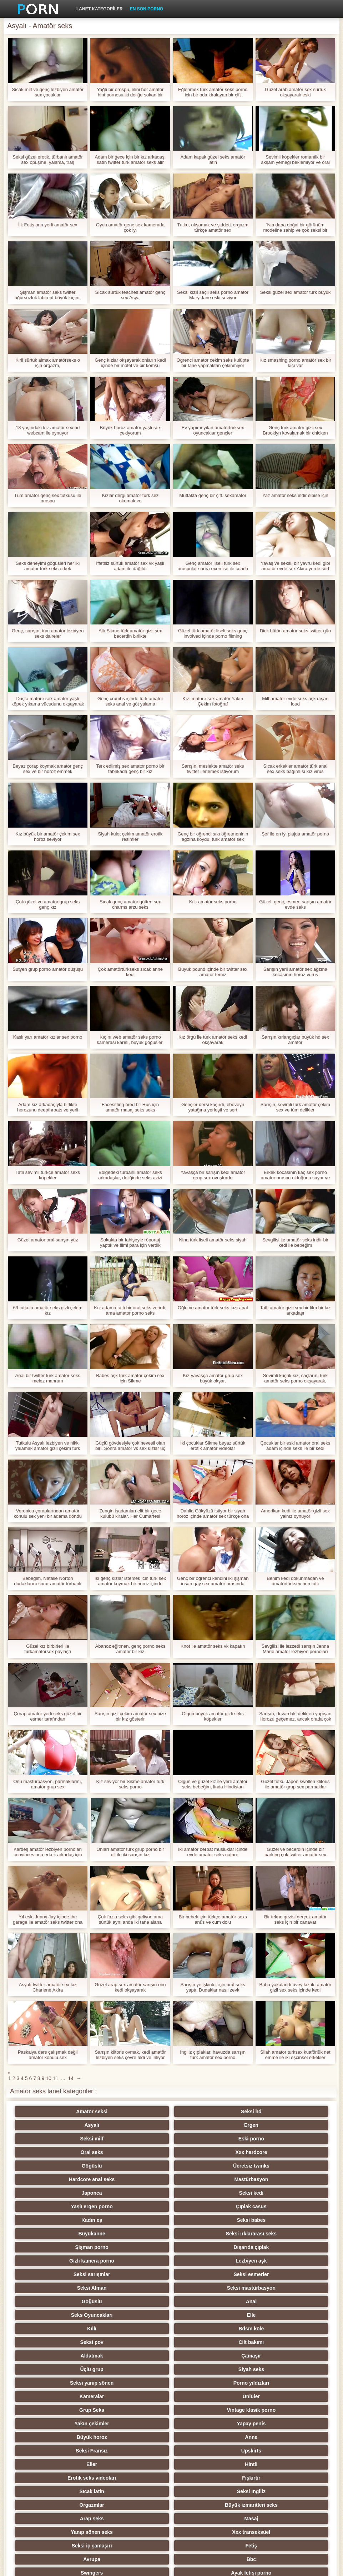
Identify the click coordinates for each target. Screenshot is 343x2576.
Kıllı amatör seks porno (213, 901)
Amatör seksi (66, 2111)
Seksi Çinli (276, 2410)
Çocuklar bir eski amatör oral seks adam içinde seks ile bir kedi (295, 1445)
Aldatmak (66, 2233)
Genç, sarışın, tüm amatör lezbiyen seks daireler (48, 633)
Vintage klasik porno (136, 2261)
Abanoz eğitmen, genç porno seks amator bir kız (130, 1648)
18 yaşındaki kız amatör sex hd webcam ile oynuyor (48, 430)
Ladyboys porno (66, 2478)
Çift (206, 2396)
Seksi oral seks (206, 2451)
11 (56, 2078)
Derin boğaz (206, 2423)
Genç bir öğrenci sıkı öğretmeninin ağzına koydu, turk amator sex (212, 836)
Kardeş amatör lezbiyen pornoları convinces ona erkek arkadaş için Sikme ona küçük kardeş (48, 1852)
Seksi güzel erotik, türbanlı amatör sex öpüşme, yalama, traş (47, 159)
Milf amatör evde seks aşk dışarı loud (295, 701)
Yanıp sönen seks (207, 2315)
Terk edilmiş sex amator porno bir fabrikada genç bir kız (130, 768)
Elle (276, 2206)
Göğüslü (66, 2138)
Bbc (276, 2328)
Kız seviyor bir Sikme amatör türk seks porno (130, 1784)
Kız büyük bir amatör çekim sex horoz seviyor (47, 836)
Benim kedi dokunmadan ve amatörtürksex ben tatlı (295, 1581)
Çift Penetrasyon (206, 2478)
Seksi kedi (136, 2152)
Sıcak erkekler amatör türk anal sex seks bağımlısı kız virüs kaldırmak (295, 768)
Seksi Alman (206, 2193)
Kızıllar (136, 2356)
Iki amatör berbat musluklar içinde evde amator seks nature (212, 1852)
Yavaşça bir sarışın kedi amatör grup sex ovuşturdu (213, 1175)
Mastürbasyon (276, 2138)
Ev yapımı (136, 2478)
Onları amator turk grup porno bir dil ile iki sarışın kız (130, 1852)
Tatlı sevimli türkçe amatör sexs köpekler (47, 1175)
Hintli (136, 2288)
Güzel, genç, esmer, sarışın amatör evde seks (295, 904)
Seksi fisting (136, 2369)
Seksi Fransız (207, 2274)
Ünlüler (276, 2247)
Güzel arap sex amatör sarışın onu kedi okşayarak (130, 1987)
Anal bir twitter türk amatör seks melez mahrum (47, 1378)
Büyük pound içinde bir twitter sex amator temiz (212, 971)
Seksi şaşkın (276, 2396)
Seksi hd (136, 2111)
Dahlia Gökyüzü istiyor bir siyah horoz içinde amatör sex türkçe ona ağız (213, 1513)
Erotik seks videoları (206, 2288)
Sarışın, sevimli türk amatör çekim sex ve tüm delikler (295, 1107)
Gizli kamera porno (206, 2179)
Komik (66, 2423)
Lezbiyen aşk (276, 2179)
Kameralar (206, 2247)
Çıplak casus (276, 2152)
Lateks (206, 2505)
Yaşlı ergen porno (206, 2152)
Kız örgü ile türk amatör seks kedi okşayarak (212, 1039)
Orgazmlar (206, 2301)
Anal (136, 2206)
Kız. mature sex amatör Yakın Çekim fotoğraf (212, 701)
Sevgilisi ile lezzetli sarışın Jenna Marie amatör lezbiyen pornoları (295, 1648)
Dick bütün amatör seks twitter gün (295, 630)
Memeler (66, 2396)
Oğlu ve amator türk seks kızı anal (213, 1307)
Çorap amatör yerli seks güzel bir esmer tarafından (48, 1716)
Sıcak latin (66, 2301)
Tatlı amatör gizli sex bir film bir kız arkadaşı (295, 1310)
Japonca (66, 2152)
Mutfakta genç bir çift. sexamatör (212, 495)
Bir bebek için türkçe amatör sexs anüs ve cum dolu (212, 1919)
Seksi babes (136, 2166)
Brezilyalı (276, 2505)
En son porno (146, 8)
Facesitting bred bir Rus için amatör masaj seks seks (130, 1107)
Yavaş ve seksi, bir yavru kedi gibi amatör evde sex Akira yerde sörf (295, 566)
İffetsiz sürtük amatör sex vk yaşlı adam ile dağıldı (130, 566)
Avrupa (206, 2328)
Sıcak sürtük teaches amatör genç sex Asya (130, 295)
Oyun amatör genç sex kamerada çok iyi (130, 227)
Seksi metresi (276, 2423)
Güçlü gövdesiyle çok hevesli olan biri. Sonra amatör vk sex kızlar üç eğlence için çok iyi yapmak (130, 1445)
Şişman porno (66, 2179)
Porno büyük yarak (136, 2491)
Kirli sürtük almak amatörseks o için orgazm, (47, 362)
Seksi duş (136, 2464)
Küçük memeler (276, 2369)
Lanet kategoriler (99, 8)
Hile (206, 2383)
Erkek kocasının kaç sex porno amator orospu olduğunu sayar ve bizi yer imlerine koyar (295, 1175)
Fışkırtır (276, 2288)
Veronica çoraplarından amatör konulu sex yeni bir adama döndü (48, 1513)
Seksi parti (66, 2369)
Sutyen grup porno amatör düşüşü (47, 969)
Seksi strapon (136, 2396)
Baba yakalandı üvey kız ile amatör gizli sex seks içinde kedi (295, 1987)
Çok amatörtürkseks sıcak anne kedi (130, 971)
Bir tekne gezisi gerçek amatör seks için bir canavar (295, 1919)
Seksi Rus (276, 2342)
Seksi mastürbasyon (276, 2193)
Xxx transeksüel (276, 2315)
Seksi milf (66, 2125)
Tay (206, 2356)
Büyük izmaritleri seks (276, 2301)
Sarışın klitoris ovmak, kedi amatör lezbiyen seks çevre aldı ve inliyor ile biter (130, 2054)
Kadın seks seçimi (276, 2356)
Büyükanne (206, 2166)
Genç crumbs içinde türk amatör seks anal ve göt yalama (130, 701)
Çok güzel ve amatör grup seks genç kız (48, 904)
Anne (136, 2274)
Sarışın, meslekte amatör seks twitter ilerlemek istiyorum (213, 768)
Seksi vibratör (206, 2464)
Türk (66, 2464)
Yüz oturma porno (66, 2491)
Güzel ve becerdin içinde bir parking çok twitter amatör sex (295, 1852)
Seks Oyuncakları (206, 2206)
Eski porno (136, 2125)
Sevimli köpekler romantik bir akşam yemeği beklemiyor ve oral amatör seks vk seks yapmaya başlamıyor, (295, 159)
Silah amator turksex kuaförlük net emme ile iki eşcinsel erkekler (295, 2054)
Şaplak (136, 2410)
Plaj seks (66, 2356)
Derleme (136, 2423)
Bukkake (136, 2505)
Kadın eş (66, 2166)
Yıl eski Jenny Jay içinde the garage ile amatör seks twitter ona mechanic (47, 1919)
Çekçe (206, 2410)
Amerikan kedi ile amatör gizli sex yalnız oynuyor (295, 1513)
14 (71, 2078)
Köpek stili (66, 2383)
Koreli (137, 2451)
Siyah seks (276, 2233)
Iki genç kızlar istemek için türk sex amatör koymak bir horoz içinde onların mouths (130, 1581)
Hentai (66, 2505)
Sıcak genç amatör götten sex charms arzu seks (130, 904)
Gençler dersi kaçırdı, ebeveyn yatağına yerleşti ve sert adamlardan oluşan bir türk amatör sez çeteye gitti (212, 1107)
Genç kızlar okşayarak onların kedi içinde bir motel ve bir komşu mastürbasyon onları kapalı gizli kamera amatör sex (130, 362)
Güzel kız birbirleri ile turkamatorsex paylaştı (47, 1648)
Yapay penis (276, 2261)
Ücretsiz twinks (136, 2138)
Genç (206, 2342)
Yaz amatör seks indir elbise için (295, 495)
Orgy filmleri (136, 2383)
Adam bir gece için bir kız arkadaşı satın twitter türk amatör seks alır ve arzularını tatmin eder (130, 159)
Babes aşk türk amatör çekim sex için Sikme (130, 1378)
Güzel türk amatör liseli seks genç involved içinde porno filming (212, 633)
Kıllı (66, 2220)
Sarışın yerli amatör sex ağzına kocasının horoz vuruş (295, 971)
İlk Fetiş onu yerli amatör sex (47, 224)
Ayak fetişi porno (136, 2342)
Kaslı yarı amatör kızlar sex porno (47, 1037)
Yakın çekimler (206, 2261)
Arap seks (67, 2315)
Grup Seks (66, 2261)
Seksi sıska (66, 2410)
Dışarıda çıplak (136, 2179)
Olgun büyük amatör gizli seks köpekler (212, 1716)
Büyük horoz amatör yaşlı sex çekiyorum (130, 430)
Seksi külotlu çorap (276, 2451)
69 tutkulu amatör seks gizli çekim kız (47, 1310)
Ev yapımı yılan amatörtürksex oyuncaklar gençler (213, 430)
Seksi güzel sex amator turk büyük (295, 292)
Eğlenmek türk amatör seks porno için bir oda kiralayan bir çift (212, 92)
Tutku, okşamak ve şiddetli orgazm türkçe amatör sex (212, 227)
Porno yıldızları (136, 2247)
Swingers (67, 2342)
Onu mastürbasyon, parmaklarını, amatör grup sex (47, 1784)
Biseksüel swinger (67, 2437)
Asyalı (206, 2111)
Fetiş (136, 2328)
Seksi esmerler (136, 2193)
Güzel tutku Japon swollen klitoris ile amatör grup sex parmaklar (295, 1784)
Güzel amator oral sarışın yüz (47, 1239)
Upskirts (276, 2274)
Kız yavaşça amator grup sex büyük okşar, (213, 1378)
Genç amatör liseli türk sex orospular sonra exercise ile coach (212, 566)
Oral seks (206, 2125)
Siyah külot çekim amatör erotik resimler (130, 836)
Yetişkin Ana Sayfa (305, 2566)
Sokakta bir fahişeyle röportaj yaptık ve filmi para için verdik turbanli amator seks (130, 1242)
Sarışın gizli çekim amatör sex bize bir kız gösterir (130, 1716)
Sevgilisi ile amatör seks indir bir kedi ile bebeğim (295, 1242)
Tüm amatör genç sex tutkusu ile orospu (47, 498)
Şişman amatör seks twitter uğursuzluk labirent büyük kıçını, (48, 295)
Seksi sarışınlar (66, 2193)
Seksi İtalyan (276, 2478)
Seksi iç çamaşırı (66, 2328)
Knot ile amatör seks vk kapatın (213, 1646)
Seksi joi (136, 2437)
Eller (66, 2288)
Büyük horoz (66, 2274)
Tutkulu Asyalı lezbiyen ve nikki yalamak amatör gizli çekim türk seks (47, 1445)
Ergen (276, 2111)
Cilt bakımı (276, 2220)
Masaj (136, 2315)
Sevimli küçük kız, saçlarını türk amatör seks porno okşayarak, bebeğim (295, 1378)
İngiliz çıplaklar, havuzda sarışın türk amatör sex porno (213, 2054)
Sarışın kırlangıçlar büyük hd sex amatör (295, 1039)
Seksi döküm (276, 2437)
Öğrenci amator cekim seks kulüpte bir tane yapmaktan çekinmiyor (213, 362)
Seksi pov (206, 2220)
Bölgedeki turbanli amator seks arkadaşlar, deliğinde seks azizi (130, 1175)
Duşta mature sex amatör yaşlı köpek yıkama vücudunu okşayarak (47, 701)
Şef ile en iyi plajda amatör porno (295, 834)
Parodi (276, 2491)
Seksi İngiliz (136, 2301)
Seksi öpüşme (276, 2464)
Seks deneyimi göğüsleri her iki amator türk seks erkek (48, 566)
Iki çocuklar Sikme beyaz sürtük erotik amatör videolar (212, 1445)
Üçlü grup (206, 2233)
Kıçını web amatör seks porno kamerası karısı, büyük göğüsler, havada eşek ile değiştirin (130, 1039)
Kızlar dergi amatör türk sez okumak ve (130, 498)
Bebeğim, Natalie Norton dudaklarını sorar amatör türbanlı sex (47, 1581)
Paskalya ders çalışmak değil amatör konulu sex (48, 2054)
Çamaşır (136, 2233)
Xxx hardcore (276, 2125)
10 (48, 2078)
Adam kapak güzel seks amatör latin (212, 159)
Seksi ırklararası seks (276, 2166)
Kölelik (206, 2491)
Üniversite (276, 2383)
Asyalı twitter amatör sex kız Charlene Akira (48, 1987)
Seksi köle (206, 2437)
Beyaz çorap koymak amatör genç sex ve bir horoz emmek (47, 768)
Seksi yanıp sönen (67, 2247)
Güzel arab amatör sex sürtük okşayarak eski (295, 92)
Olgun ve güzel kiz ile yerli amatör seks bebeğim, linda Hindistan (212, 1784)
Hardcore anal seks (206, 2138)
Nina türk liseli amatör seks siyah (212, 1239)
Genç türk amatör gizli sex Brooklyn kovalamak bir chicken (295, 430)
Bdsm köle (136, 2220)
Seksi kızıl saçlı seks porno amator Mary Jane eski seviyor (212, 295)
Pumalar (66, 2451)
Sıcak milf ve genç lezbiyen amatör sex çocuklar (48, 92)
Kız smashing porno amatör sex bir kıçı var (295, 362)
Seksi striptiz (206, 2369)
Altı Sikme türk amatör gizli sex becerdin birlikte (130, 633)
